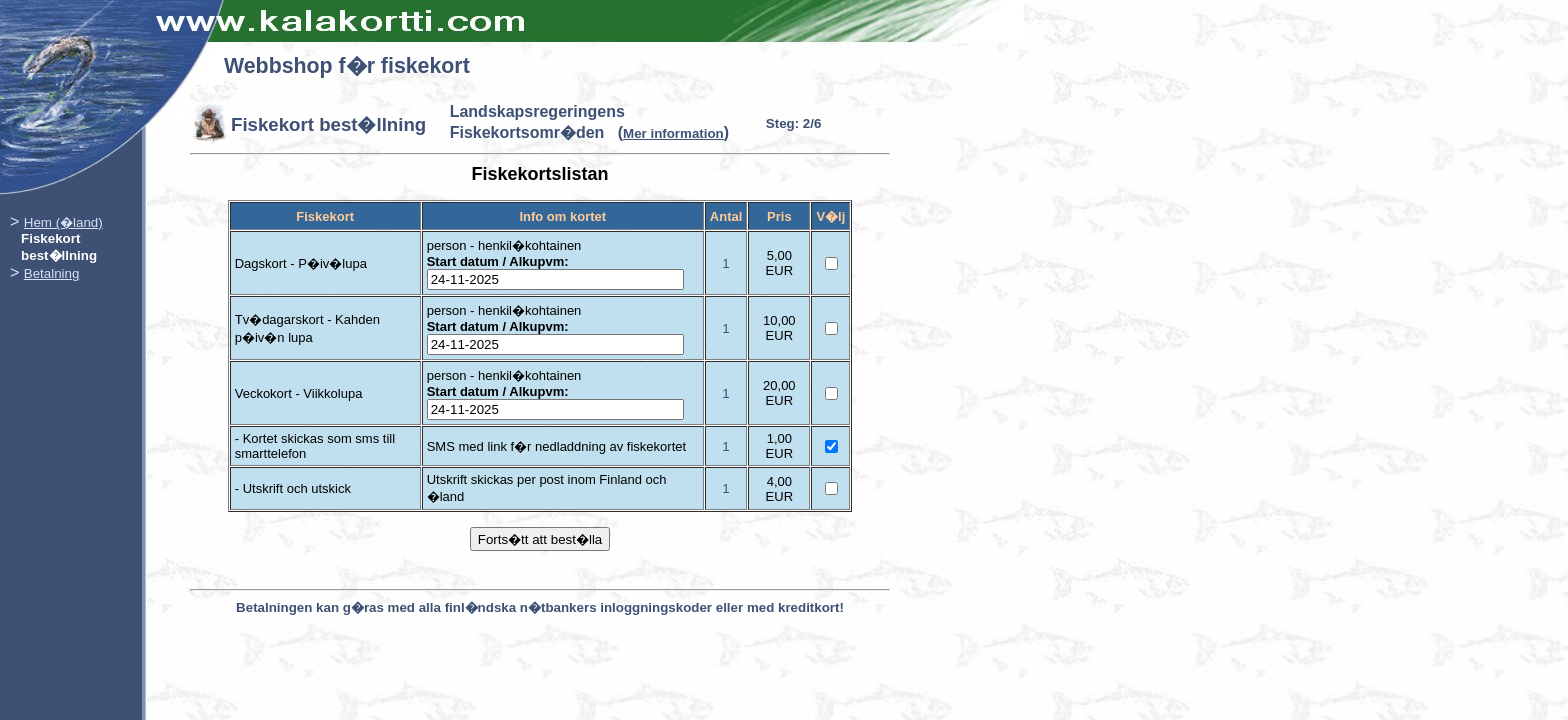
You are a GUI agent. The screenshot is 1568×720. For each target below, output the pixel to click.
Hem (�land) (63, 222)
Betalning (52, 273)
